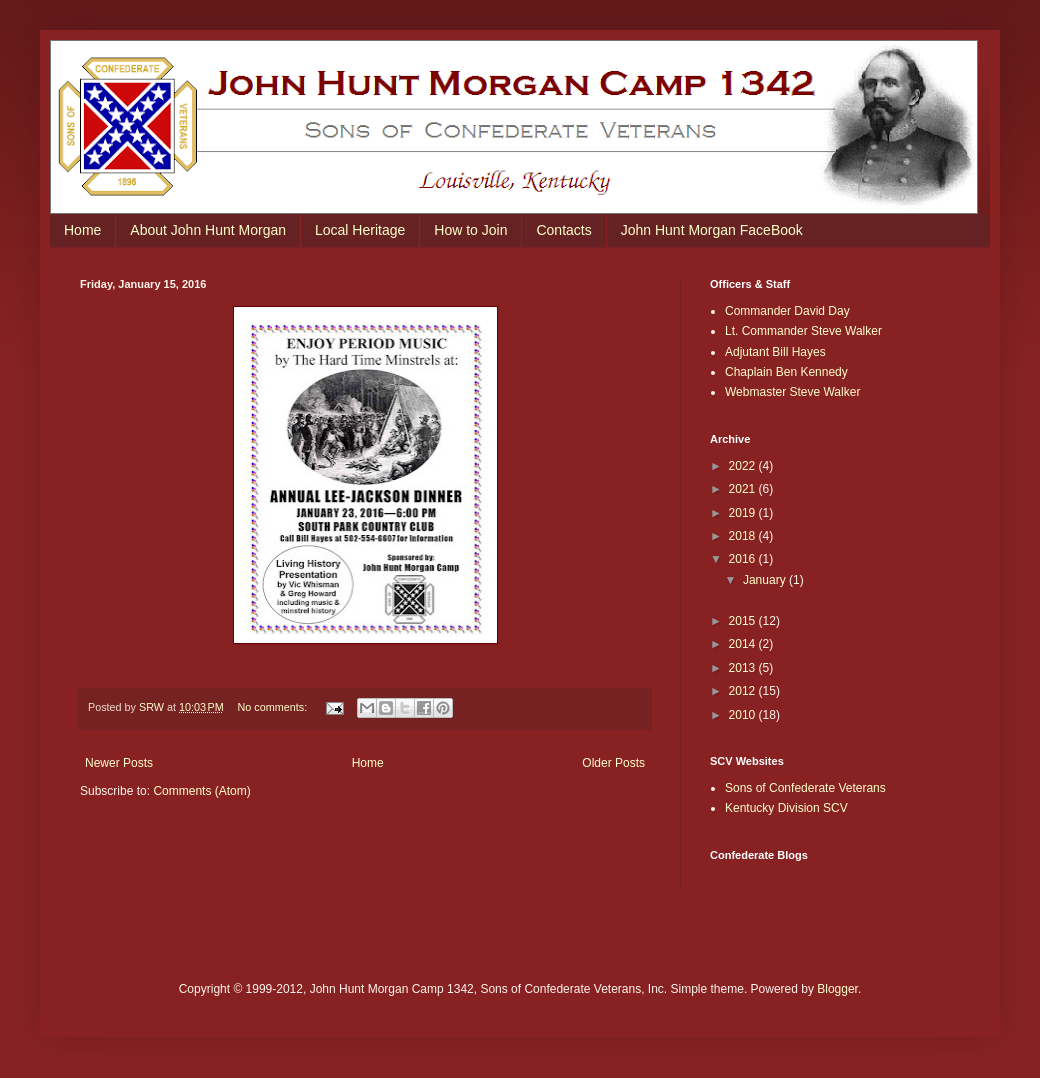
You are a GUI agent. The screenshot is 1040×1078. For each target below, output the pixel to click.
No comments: (274, 707)
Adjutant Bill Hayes (775, 352)
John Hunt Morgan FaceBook (712, 230)
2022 (744, 466)
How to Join (470, 230)
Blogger (837, 989)
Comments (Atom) (201, 791)
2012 (744, 691)
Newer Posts (119, 763)
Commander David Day (787, 311)
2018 (744, 536)
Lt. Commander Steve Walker (803, 331)
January (766, 580)
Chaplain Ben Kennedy (786, 372)
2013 (744, 668)
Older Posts (613, 763)
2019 (744, 513)
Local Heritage (360, 230)
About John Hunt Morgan (208, 230)
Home (82, 230)
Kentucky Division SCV (786, 808)
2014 (744, 644)
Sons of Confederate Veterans (805, 788)
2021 (744, 489)
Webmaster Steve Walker (792, 392)
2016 (744, 559)
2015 (744, 621)
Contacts (563, 230)
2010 (744, 715)
